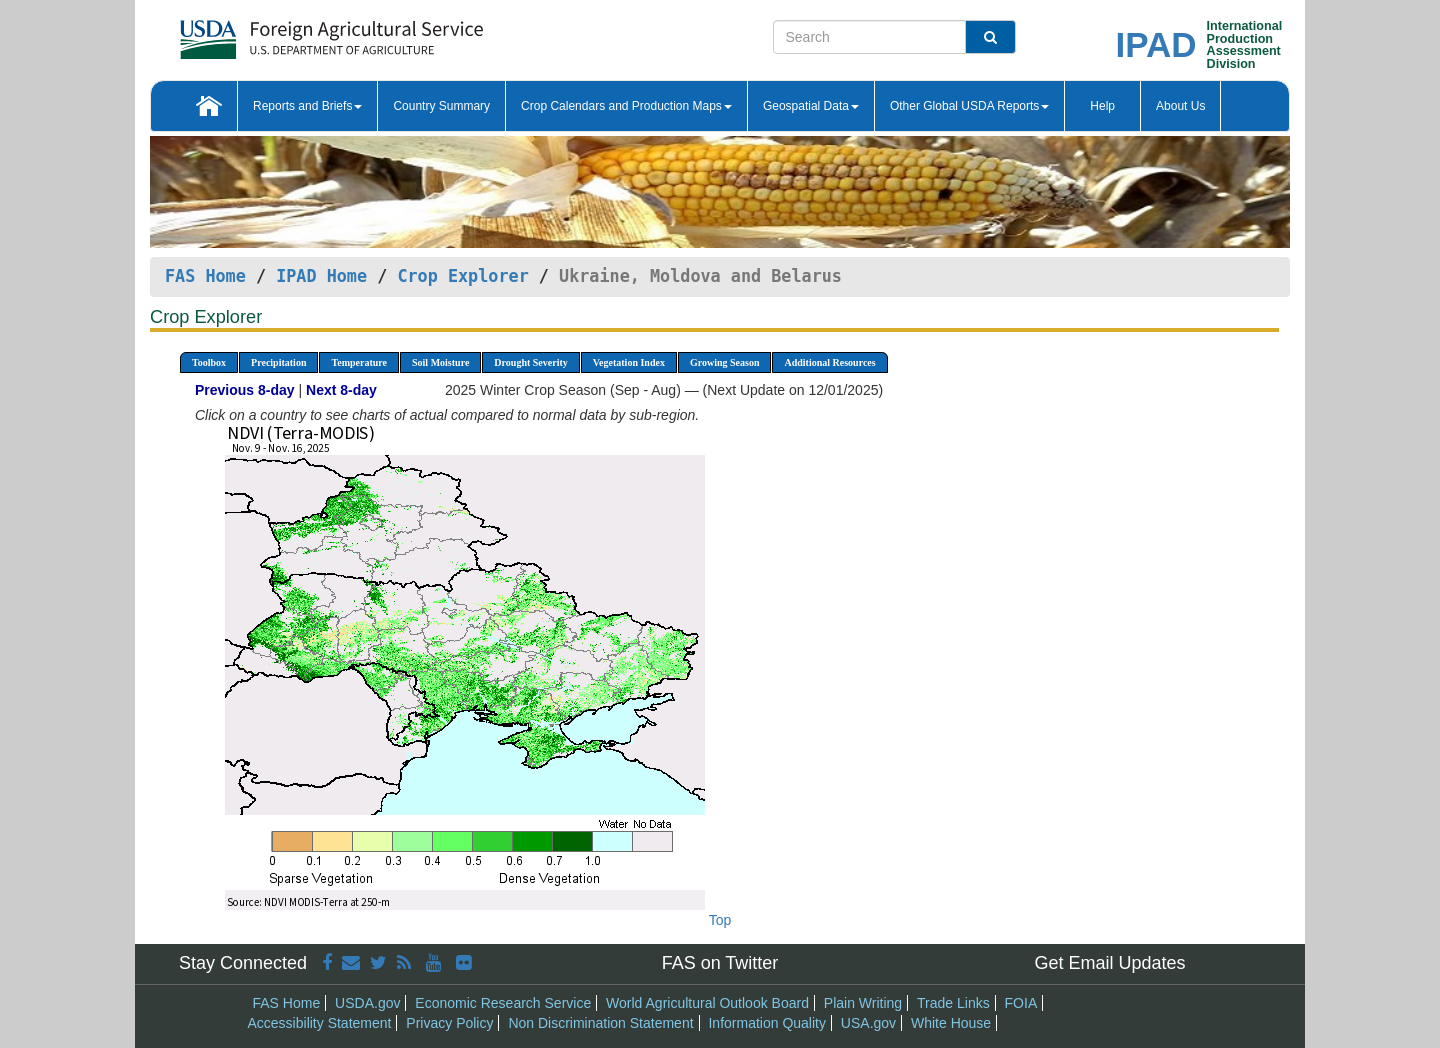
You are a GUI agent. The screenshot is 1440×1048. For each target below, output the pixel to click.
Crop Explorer (462, 276)
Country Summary (441, 106)
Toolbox (209, 362)
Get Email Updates (1109, 963)
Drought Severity (530, 362)
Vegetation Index (629, 362)
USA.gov (868, 1023)
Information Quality (767, 1023)
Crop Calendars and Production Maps (626, 106)
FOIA (1021, 1003)
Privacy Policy (449, 1023)
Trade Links (953, 1003)
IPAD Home (321, 276)
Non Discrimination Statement (600, 1023)
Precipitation (278, 362)
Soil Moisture (440, 362)
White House (951, 1023)
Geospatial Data (811, 106)
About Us (1180, 106)
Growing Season (725, 362)
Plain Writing (863, 1003)
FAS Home (205, 276)
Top (720, 920)
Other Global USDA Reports (969, 106)
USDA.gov (367, 1003)
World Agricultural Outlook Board (707, 1003)
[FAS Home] (281, 32)
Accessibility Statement (320, 1023)
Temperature (359, 362)
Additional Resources (829, 362)
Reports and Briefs (307, 106)
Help (1102, 106)
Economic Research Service (503, 1003)
